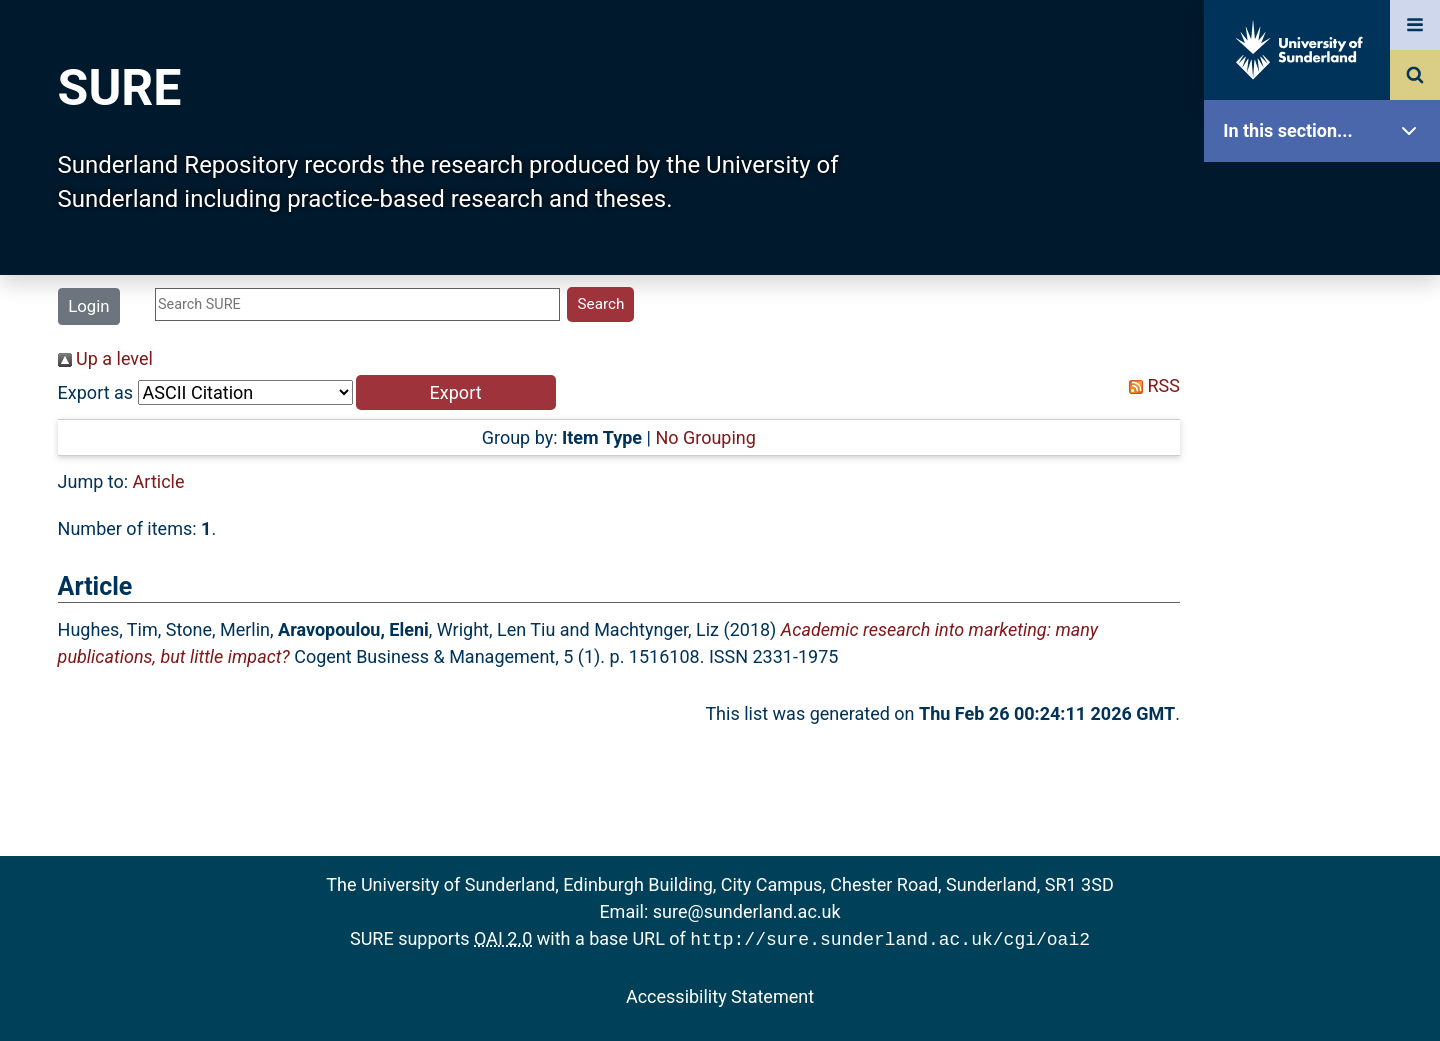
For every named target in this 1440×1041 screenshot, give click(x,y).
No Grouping (705, 437)
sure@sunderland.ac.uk (747, 911)
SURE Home (1327, 194)
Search (1327, 447)
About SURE (1327, 320)
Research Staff (1327, 637)
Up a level (105, 358)
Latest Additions (1327, 510)
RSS (1150, 385)
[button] (456, 392)
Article (159, 481)
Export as (96, 392)
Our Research (1327, 257)
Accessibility (1327, 764)
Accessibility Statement (720, 994)
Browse (1327, 384)
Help (1327, 701)
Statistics (1327, 574)
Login (88, 306)
